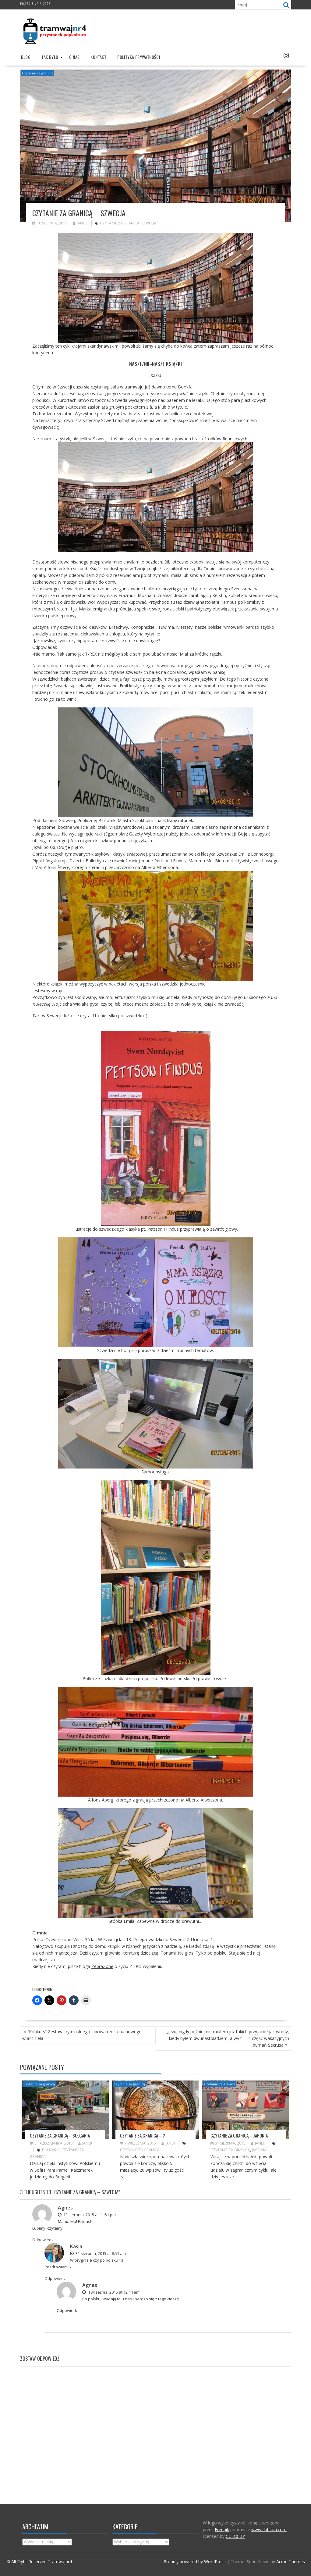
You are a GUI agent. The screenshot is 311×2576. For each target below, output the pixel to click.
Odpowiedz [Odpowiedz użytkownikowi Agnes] (43, 2239)
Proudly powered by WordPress (195, 2561)
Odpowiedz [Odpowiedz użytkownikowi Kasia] (55, 2278)
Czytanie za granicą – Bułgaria (60, 2135)
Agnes (65, 2207)
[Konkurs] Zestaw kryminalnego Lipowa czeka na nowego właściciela (82, 2035)
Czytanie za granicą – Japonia (239, 2135)
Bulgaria (51, 2149)
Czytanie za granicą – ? (142, 2135)
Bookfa (185, 387)
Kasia (76, 2246)
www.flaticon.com (269, 2529)
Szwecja (149, 223)
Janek (80, 223)
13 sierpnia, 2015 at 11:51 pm (87, 2214)
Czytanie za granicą (37, 73)
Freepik (222, 2529)
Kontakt (98, 57)
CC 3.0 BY (235, 2536)
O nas (74, 57)
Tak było (49, 57)
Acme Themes (290, 2561)
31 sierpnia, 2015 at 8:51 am (98, 2253)
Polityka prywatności (138, 57)
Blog (26, 57)
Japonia (259, 2149)
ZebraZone (102, 1966)
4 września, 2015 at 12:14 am (111, 2292)
